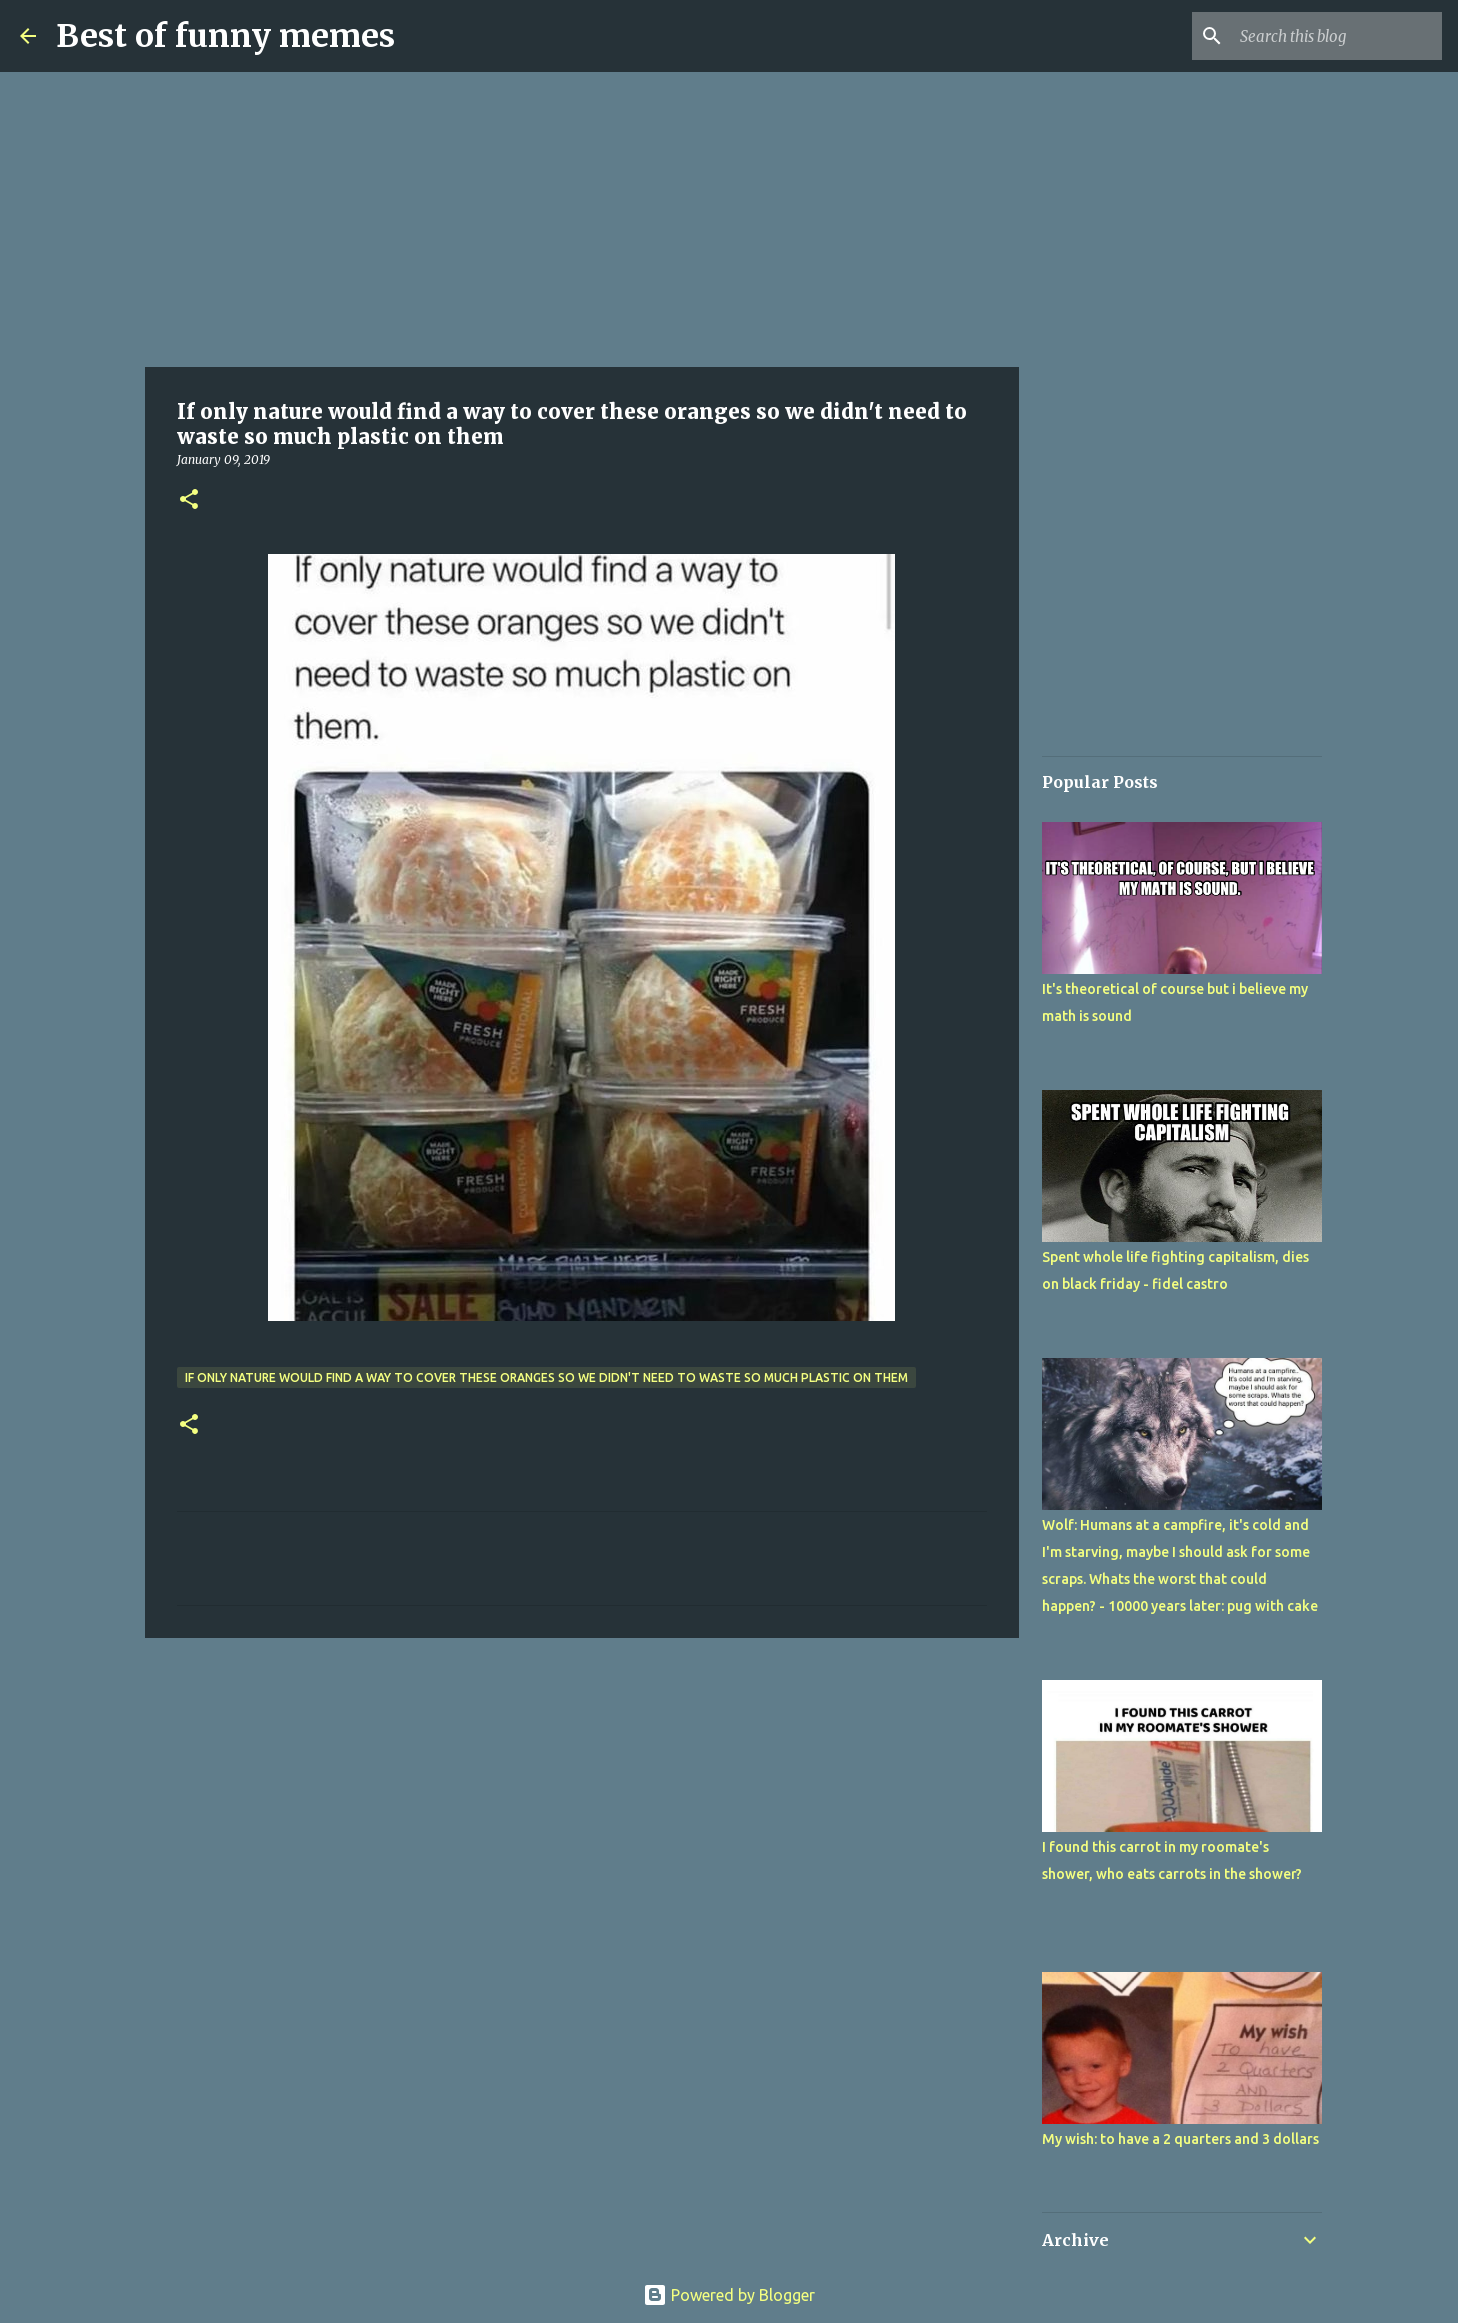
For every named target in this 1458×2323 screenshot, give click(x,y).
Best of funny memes (225, 36)
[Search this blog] (1337, 36)
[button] (189, 500)
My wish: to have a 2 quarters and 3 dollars (1180, 2139)
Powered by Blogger (729, 2295)
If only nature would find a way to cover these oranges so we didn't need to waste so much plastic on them (546, 1377)
